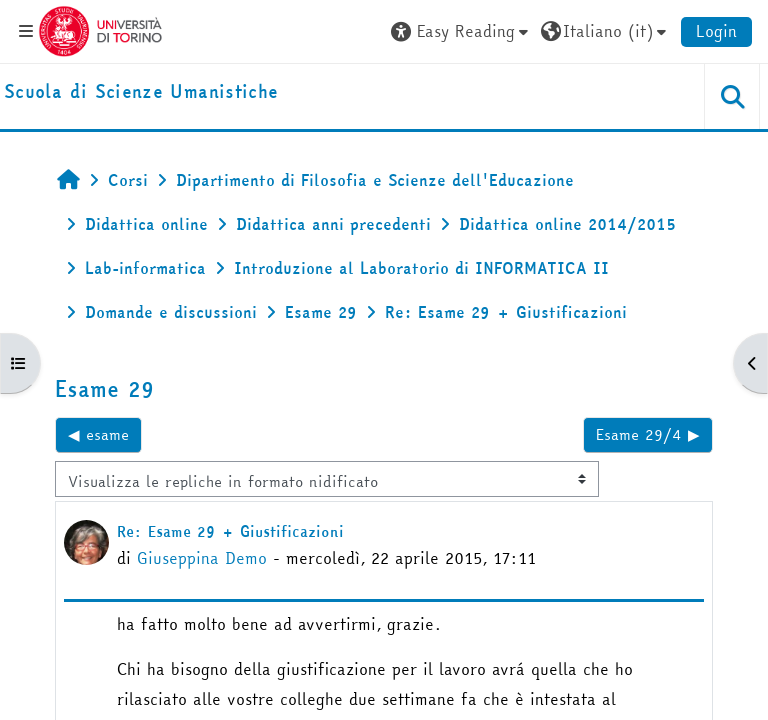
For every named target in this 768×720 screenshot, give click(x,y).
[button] (462, 31)
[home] (141, 92)
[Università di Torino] (100, 29)
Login (716, 31)
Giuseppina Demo (202, 558)
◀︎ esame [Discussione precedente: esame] (98, 434)
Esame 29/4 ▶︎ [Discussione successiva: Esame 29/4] (648, 434)
